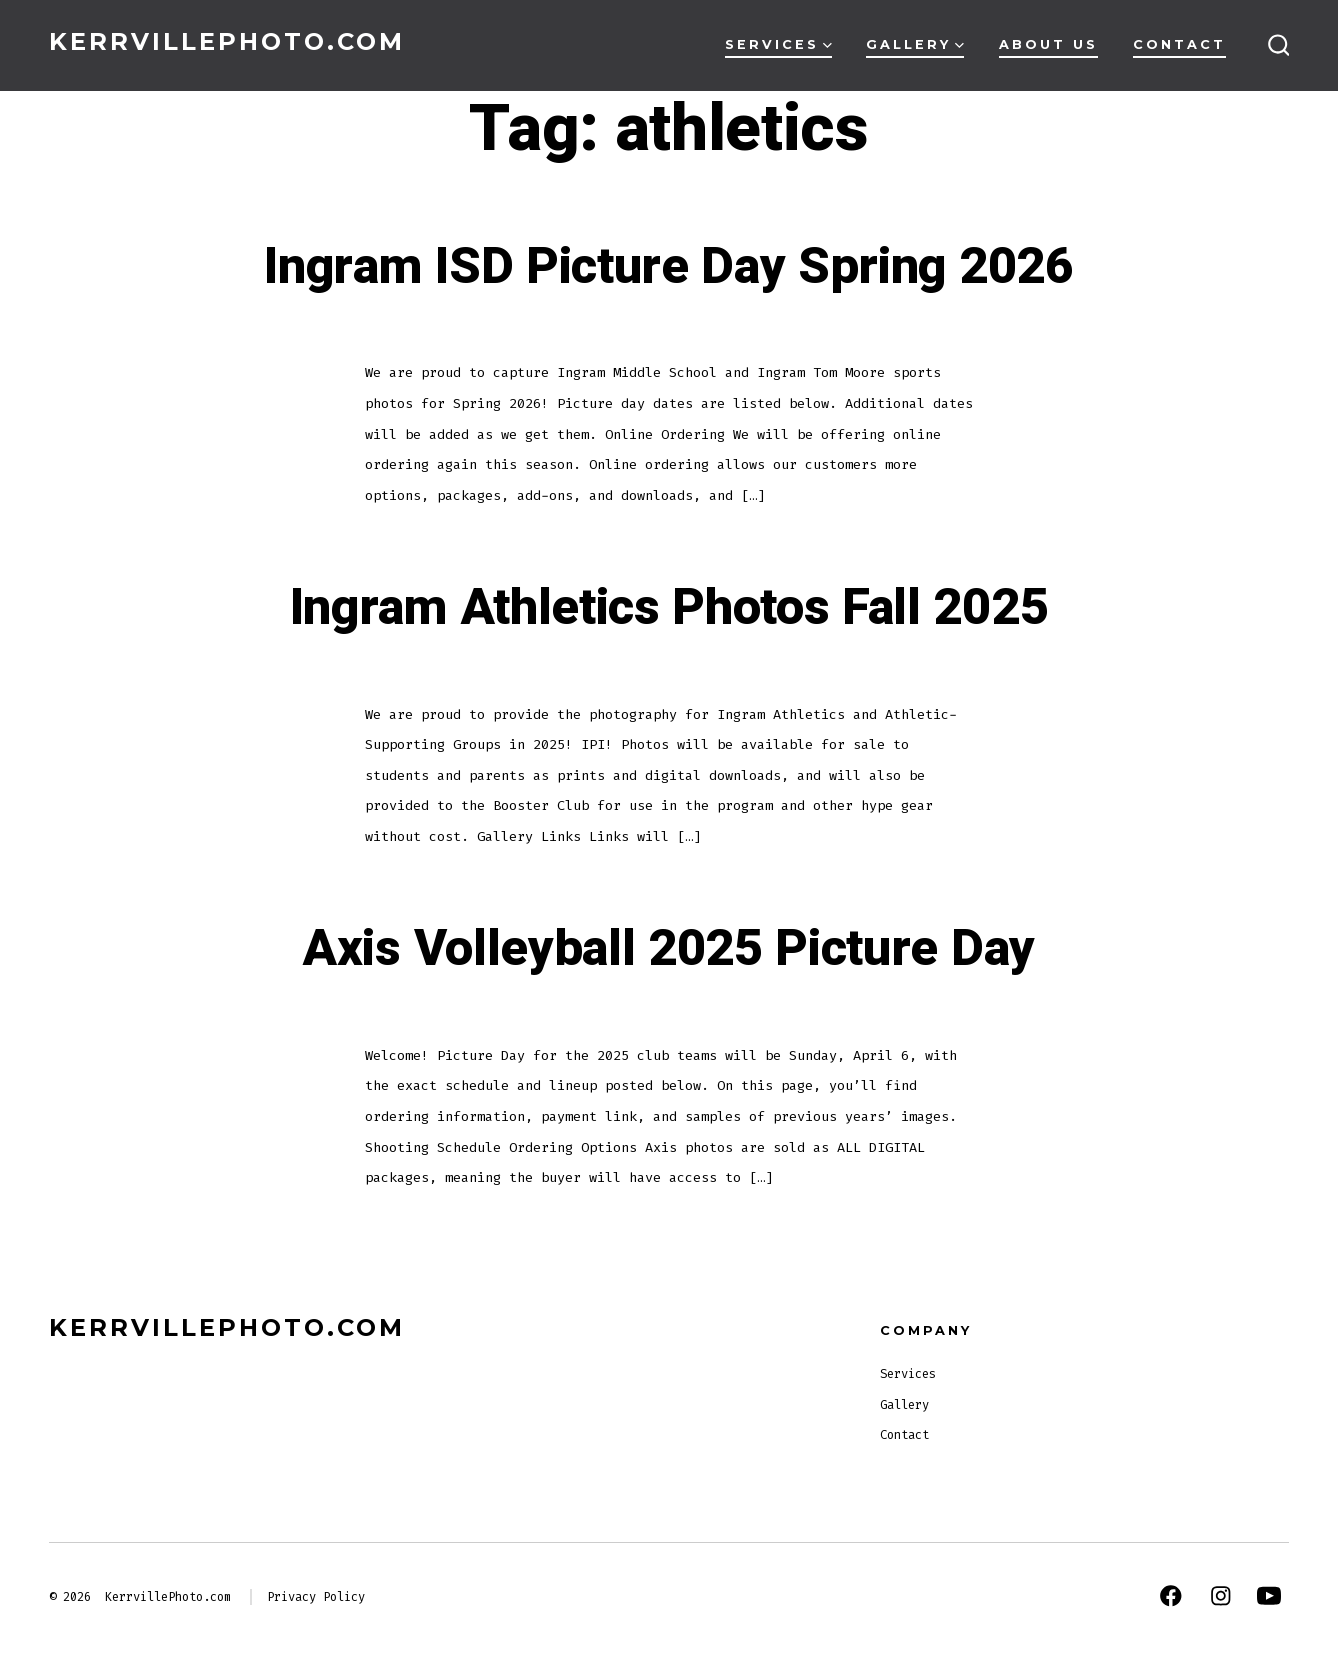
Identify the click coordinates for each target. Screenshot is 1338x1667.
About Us (1048, 44)
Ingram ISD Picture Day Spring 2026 (668, 267)
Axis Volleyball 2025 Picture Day (669, 949)
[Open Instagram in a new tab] (1221, 1596)
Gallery (915, 44)
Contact (1179, 44)
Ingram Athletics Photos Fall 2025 (669, 608)
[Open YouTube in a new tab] (1269, 1596)
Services (778, 44)
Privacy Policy (316, 1597)
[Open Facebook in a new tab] (1171, 1596)
